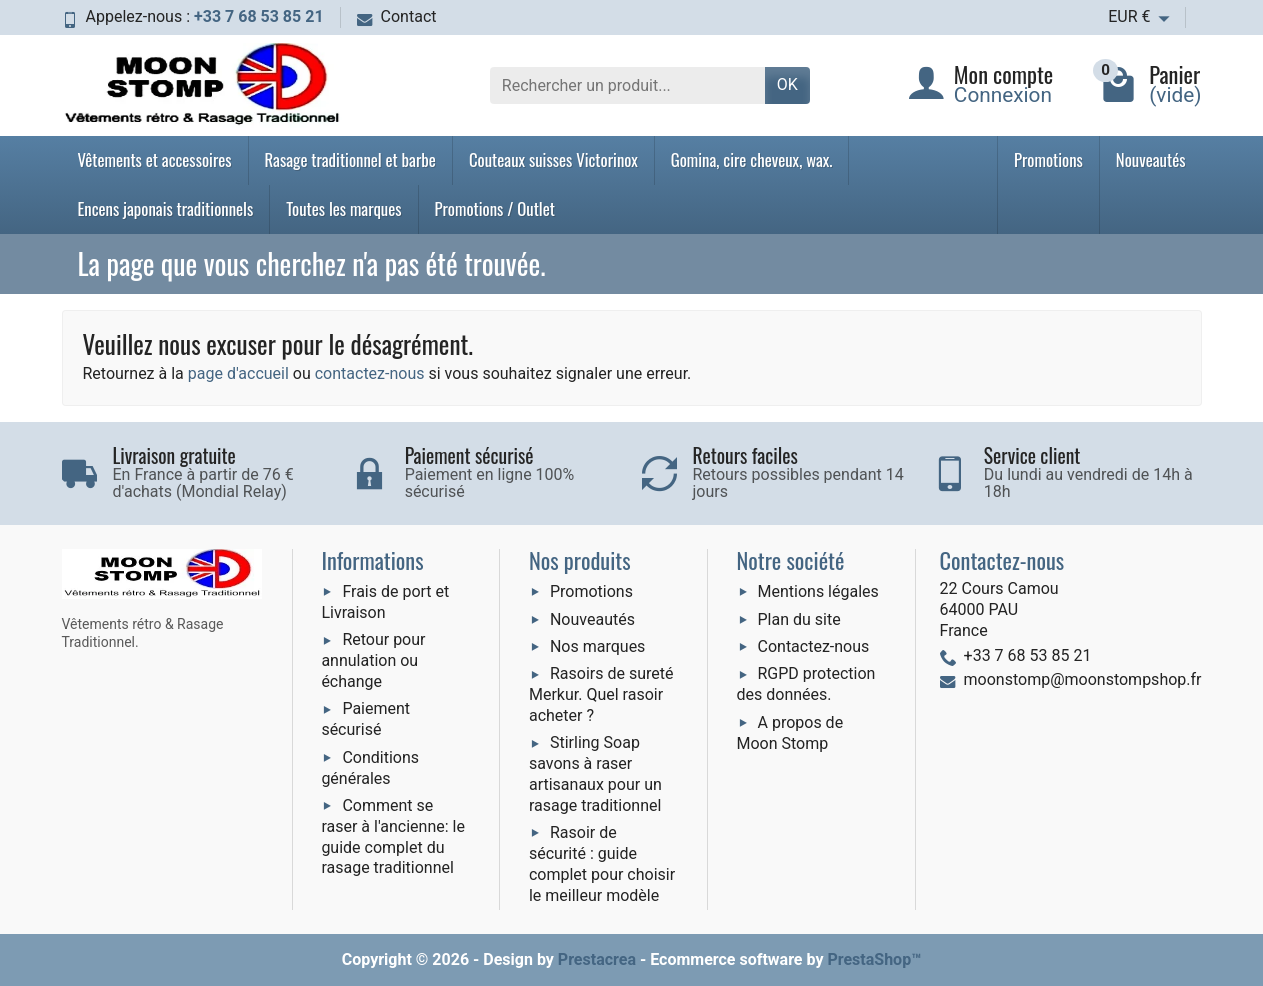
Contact (397, 16)
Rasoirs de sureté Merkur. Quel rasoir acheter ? (601, 694)
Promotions (1048, 159)
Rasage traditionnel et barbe (350, 159)
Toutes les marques (343, 208)
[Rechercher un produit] (627, 85)
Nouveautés (1151, 159)
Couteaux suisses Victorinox (553, 159)
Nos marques (597, 646)
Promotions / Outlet (495, 208)
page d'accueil (238, 373)
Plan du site (799, 619)
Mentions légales (818, 591)
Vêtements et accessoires (155, 159)
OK (787, 84)
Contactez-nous (814, 646)
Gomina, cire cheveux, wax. (752, 159)
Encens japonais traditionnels (166, 208)
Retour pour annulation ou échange (373, 660)
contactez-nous (370, 373)
